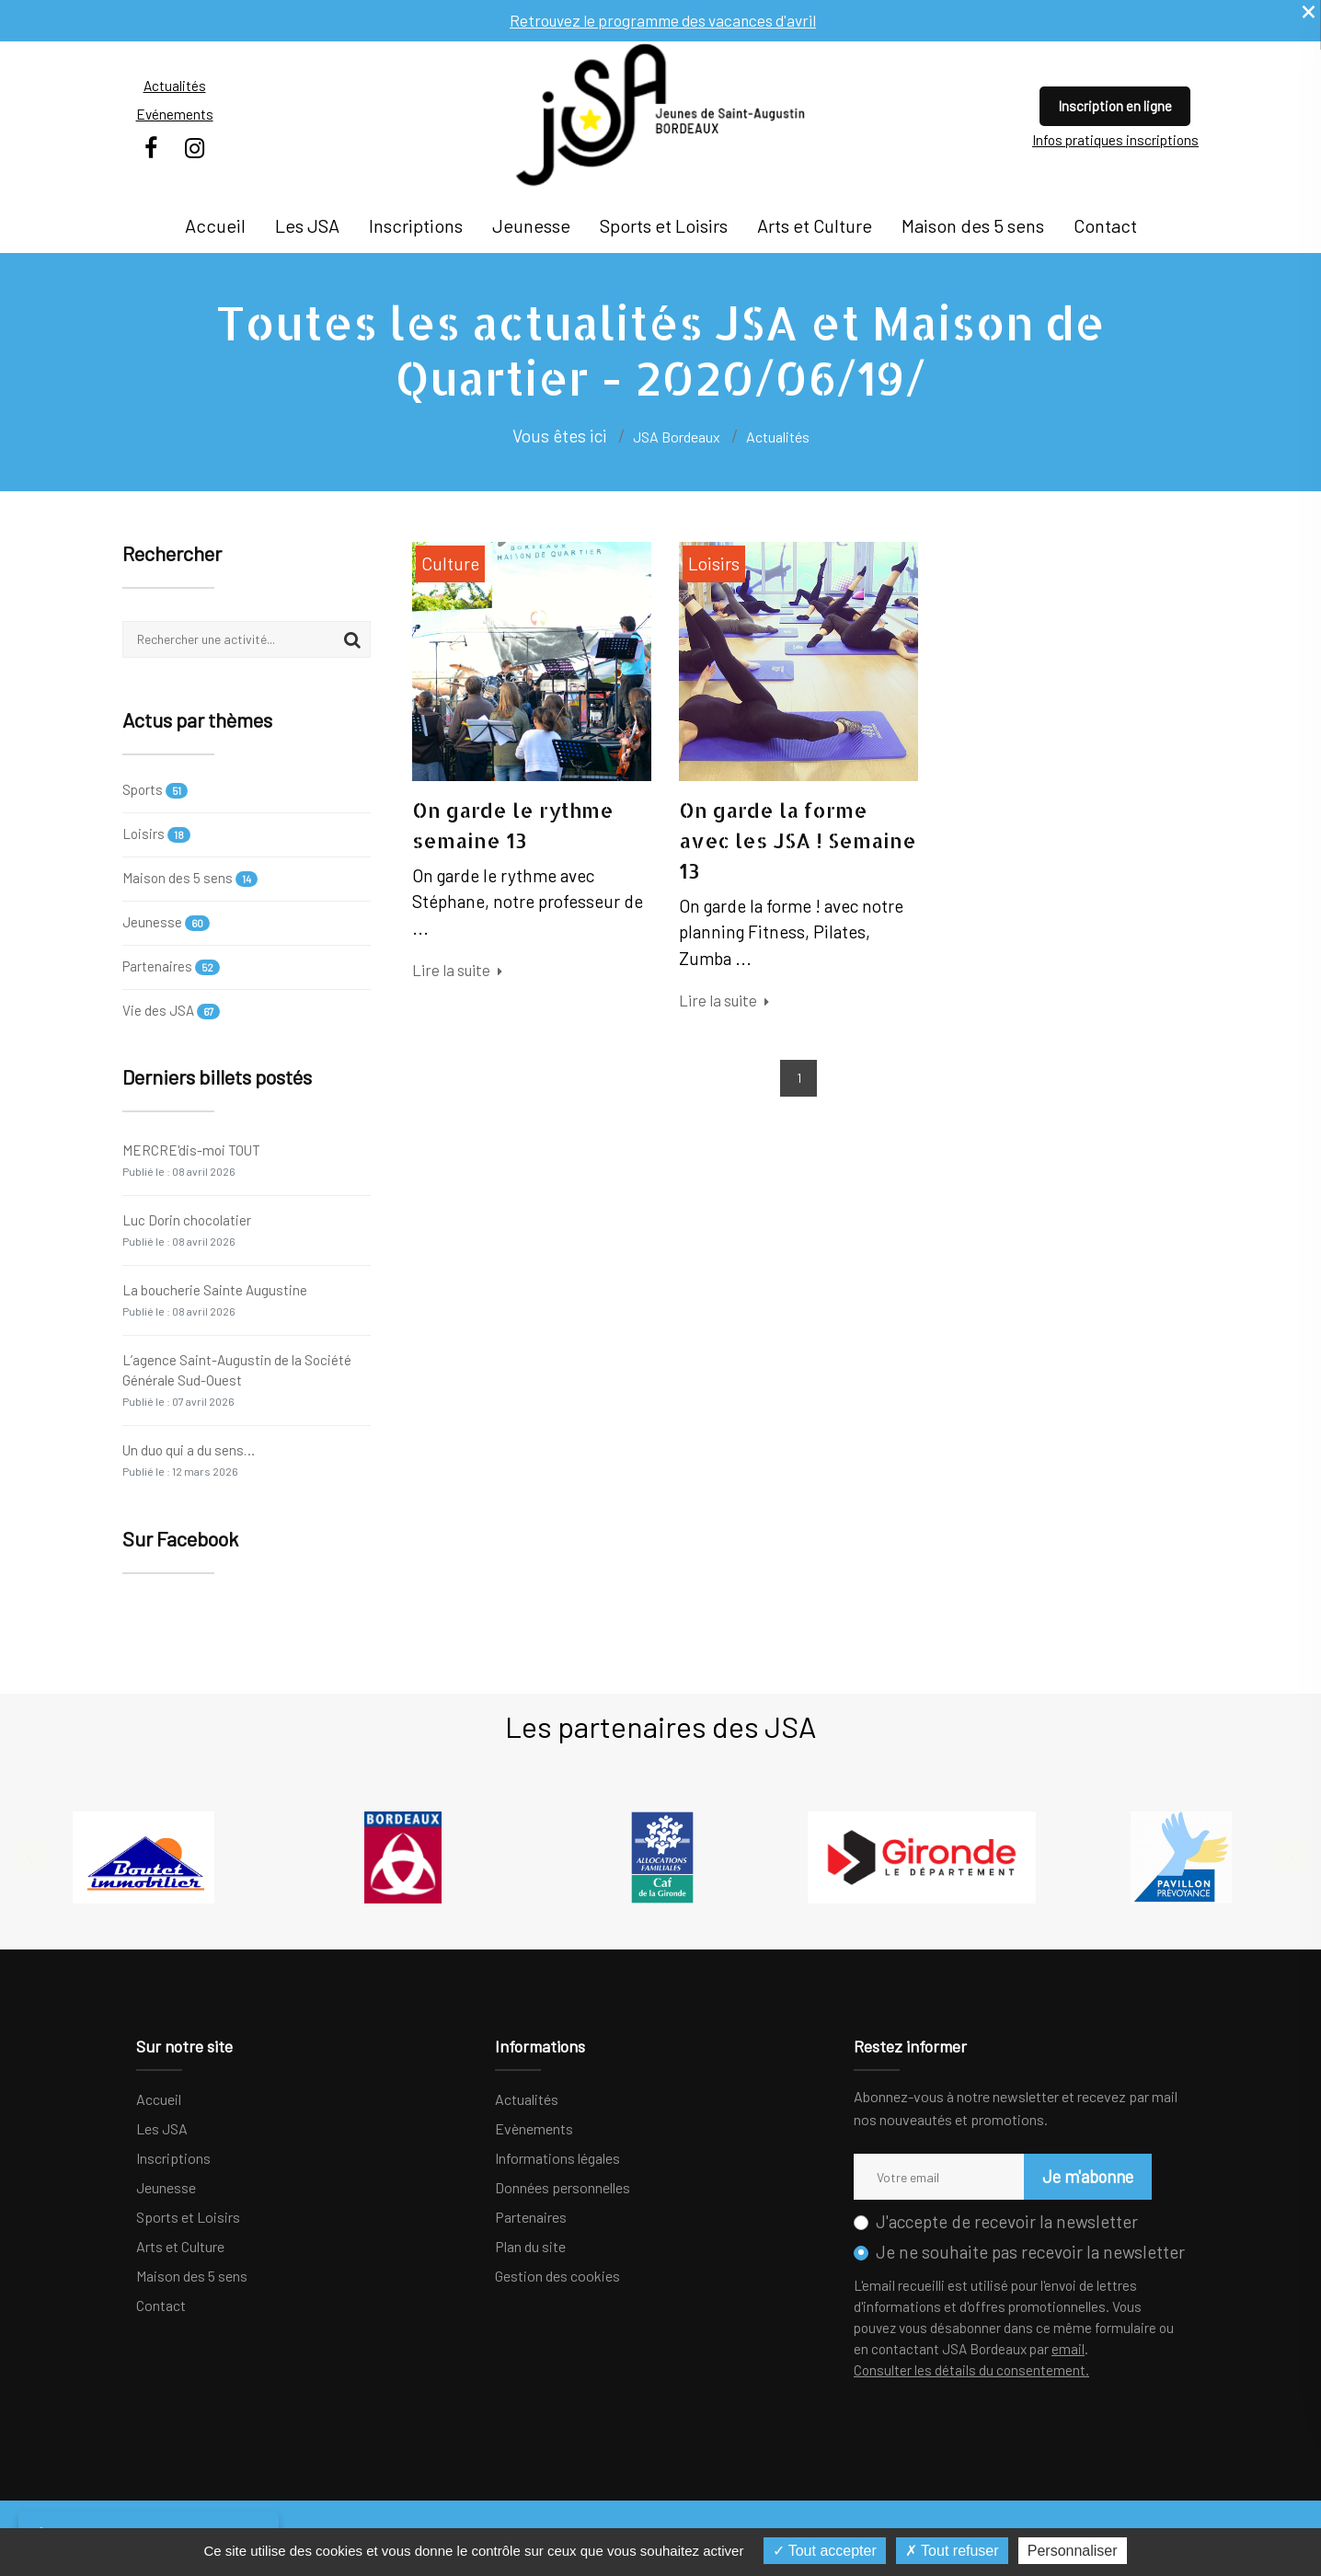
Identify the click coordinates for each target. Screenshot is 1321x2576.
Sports (155, 791)
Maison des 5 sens (973, 225)
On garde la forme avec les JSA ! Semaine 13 (797, 840)
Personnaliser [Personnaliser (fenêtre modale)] (1073, 2551)
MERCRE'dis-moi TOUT (191, 1160)
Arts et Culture (814, 225)
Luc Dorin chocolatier (186, 1230)
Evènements (534, 2128)
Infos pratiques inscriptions (1115, 140)
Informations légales (557, 2158)
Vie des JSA (171, 1010)
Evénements (174, 114)
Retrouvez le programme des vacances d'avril (663, 19)
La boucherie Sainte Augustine (214, 1299)
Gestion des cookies (557, 2275)
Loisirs (156, 834)
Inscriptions (416, 225)
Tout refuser (952, 2551)
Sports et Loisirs (664, 225)
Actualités (175, 85)
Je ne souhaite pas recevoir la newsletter (1030, 2251)
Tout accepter (825, 2551)
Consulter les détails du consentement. (971, 2370)
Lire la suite (457, 969)
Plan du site (530, 2246)
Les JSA (307, 225)
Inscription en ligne (1115, 106)
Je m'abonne (1084, 2176)
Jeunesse (531, 225)
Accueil (215, 225)
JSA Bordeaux (676, 436)
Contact (1105, 225)
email (1068, 2348)
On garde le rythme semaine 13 (513, 825)
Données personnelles (562, 2187)
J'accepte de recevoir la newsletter (1007, 2221)
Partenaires (171, 966)
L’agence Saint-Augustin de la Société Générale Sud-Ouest (236, 1379)
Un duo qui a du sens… (188, 1460)
